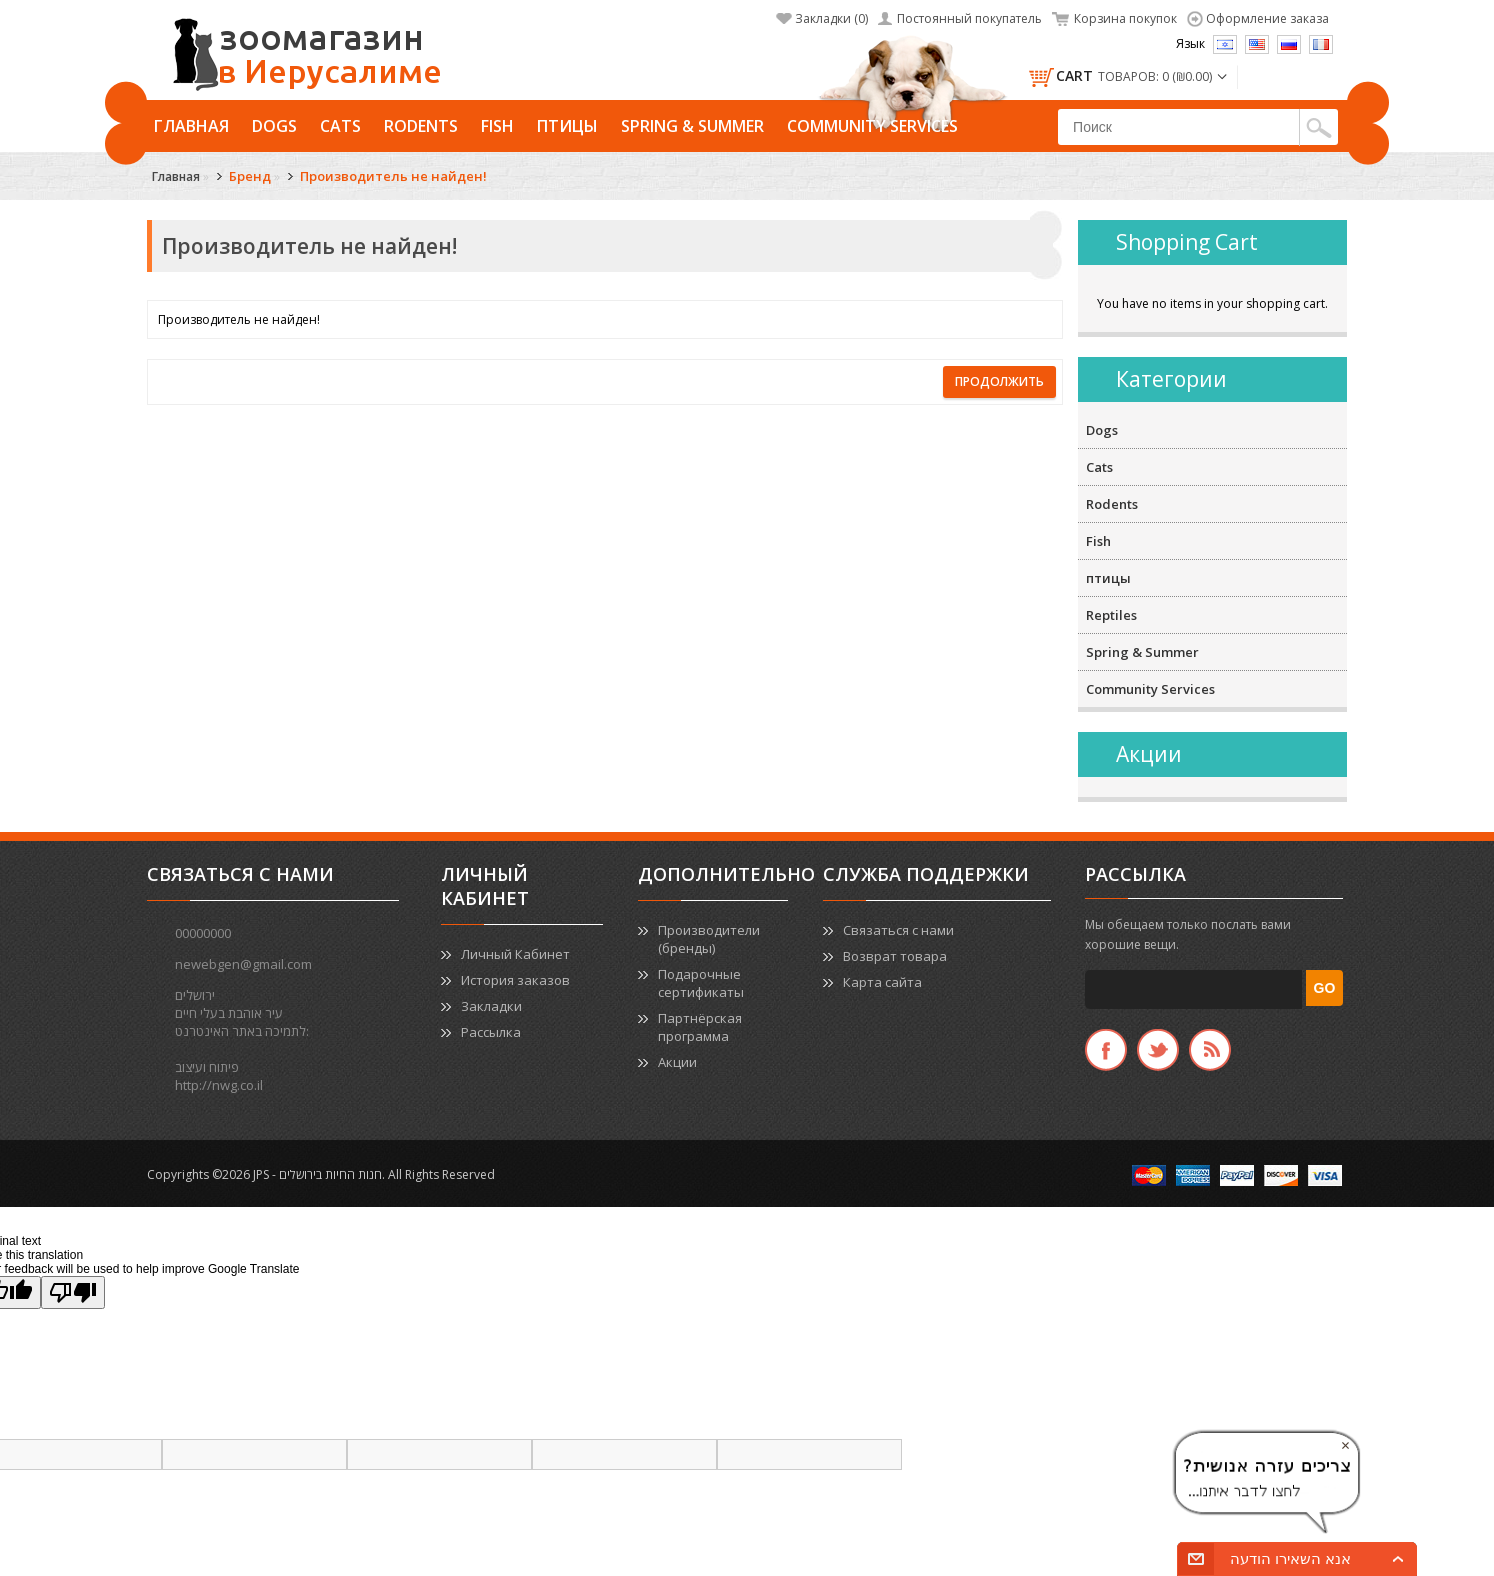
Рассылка (491, 1032)
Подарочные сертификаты (701, 983)
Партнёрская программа (700, 1027)
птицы (567, 126)
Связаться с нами (898, 930)
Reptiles (1111, 615)
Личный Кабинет (515, 954)
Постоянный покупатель (969, 18)
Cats (340, 126)
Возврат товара (895, 956)
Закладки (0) (831, 18)
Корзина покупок (1125, 18)
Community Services (872, 126)
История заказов (515, 980)
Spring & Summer (692, 126)
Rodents (421, 126)
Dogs (274, 126)
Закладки (491, 1006)
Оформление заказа (1267, 18)
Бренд (250, 176)
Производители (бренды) (709, 939)
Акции (677, 1062)
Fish (497, 126)
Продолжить (999, 381)
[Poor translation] (73, 1292)
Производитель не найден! (393, 176)
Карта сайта (882, 982)
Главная (191, 126)
